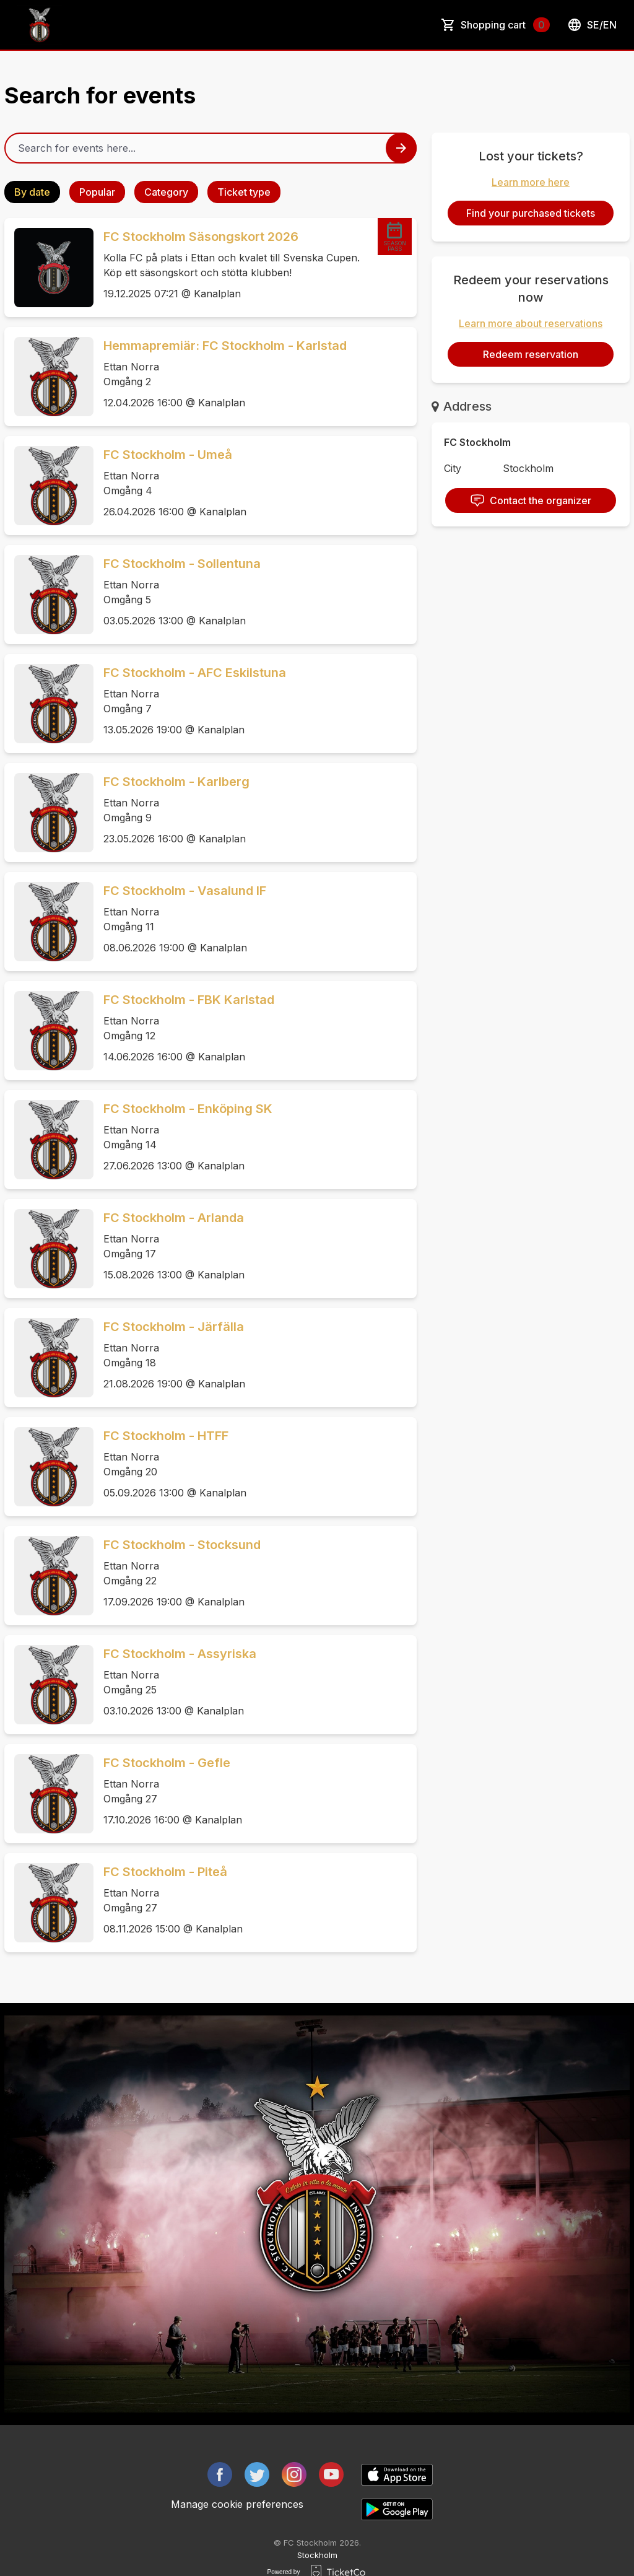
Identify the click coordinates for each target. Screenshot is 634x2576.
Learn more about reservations (530, 323)
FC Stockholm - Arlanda (173, 1217)
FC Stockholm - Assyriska (179, 1653)
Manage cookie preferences (237, 2504)
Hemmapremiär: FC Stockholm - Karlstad (225, 345)
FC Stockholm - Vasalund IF (184, 890)
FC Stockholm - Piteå (165, 1871)
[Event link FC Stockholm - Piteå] (48, 1902)
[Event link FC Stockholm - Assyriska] (48, 1684)
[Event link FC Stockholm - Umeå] (48, 485)
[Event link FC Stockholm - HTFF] (48, 1466)
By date (32, 192)
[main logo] (39, 25)
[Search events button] (401, 148)
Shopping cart (505, 24)
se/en (592, 24)
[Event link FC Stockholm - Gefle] (48, 1793)
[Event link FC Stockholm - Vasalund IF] (48, 921)
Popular (97, 192)
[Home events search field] (210, 148)
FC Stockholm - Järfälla (173, 1326)
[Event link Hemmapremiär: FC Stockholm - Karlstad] (48, 376)
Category (166, 192)
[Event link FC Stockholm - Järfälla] (48, 1357)
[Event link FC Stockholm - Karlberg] (48, 812)
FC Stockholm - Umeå (167, 454)
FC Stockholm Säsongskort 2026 (200, 236)
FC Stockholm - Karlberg (176, 781)
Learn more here (531, 182)
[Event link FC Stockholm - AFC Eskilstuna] (48, 703)
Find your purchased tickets (530, 213)
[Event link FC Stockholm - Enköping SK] (48, 1139)
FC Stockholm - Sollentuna (182, 563)
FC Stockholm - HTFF (165, 1435)
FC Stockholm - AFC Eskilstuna (194, 672)
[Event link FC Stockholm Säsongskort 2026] (48, 267)
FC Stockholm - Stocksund (182, 1544)
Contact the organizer (530, 500)
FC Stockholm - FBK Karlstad (188, 999)
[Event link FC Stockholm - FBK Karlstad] (48, 1030)
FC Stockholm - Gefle (166, 1762)
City (452, 468)
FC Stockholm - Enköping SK (187, 1108)
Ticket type (244, 192)
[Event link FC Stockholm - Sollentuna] (48, 594)
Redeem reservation (530, 354)
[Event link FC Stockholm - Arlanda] (48, 1248)
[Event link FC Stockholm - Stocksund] (48, 1575)
